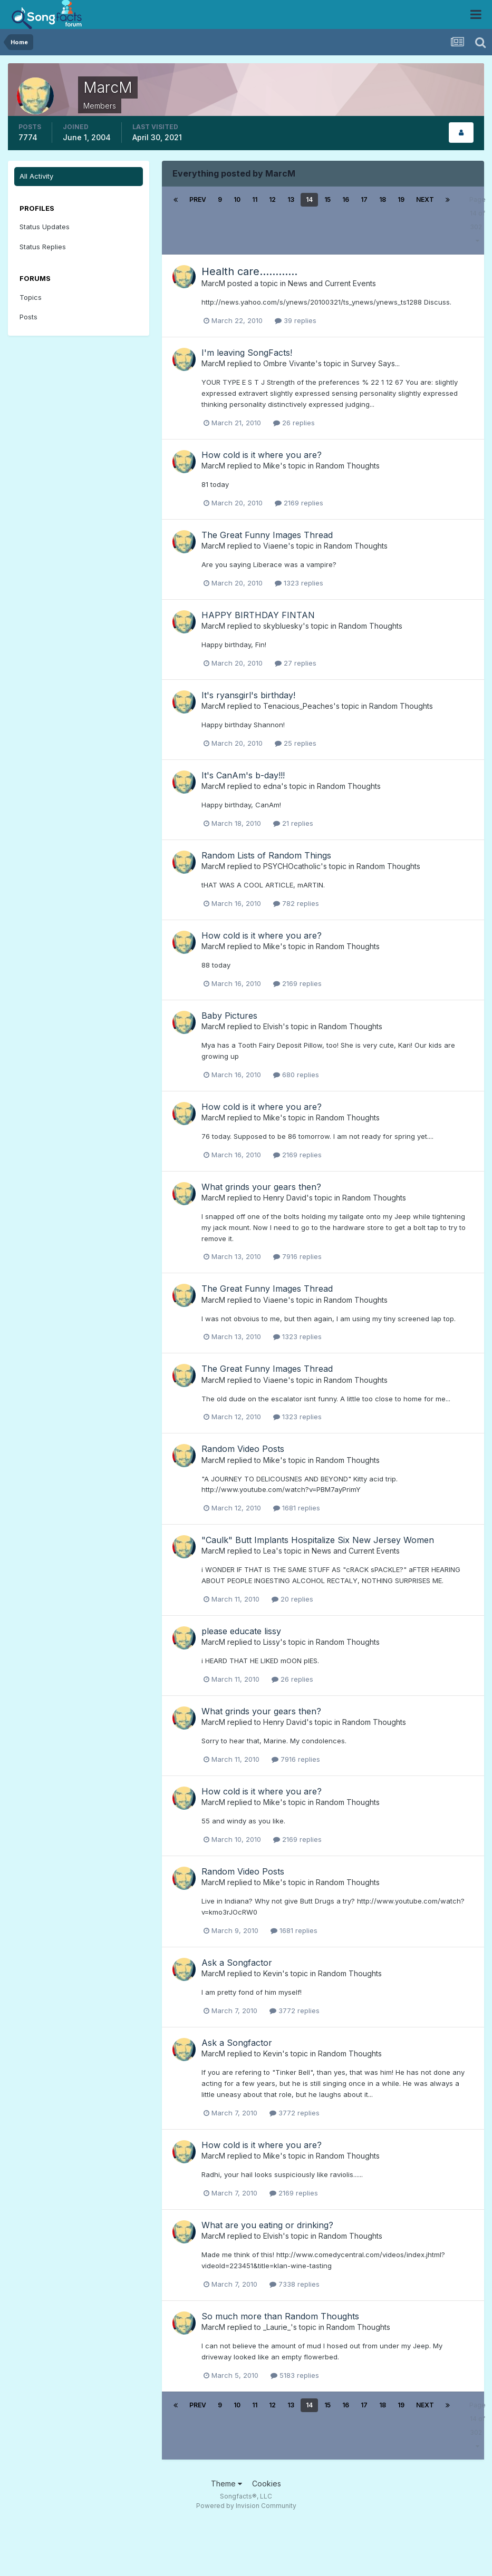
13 (290, 199)
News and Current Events (332, 283)
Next (425, 199)
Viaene (275, 545)
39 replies (295, 320)
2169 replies (299, 503)
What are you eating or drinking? (267, 2225)
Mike (271, 465)
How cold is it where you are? (261, 455)
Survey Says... (375, 363)
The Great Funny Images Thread (267, 535)
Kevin (272, 1973)
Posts (28, 317)
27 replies (295, 663)
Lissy (271, 1641)
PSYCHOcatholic (292, 866)
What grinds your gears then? (261, 1187)
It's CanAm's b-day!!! (243, 775)
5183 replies (295, 2375)
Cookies (266, 2483)
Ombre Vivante (289, 363)
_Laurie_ (277, 2327)
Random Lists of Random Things (266, 855)
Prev (197, 199)
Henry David (284, 1197)
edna (272, 786)
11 (254, 199)
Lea (269, 1550)
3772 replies (294, 2010)
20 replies (292, 1599)
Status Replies (43, 246)
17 (364, 199)
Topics (31, 297)
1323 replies (299, 583)
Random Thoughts (348, 465)
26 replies (294, 422)
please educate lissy (241, 1631)
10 (237, 199)
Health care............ (249, 271)
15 (327, 199)
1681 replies (296, 1508)
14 (309, 199)
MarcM (213, 283)
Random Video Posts (242, 1448)
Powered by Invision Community (246, 2506)
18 (382, 199)
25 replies (295, 743)
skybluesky (283, 625)
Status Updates (45, 226)
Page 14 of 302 (477, 220)
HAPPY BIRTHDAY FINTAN (258, 615)
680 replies (296, 1074)
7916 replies (297, 1256)
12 (272, 199)
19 (401, 199)
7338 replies (294, 2284)
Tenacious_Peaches (298, 705)
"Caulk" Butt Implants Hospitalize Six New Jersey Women (317, 1540)
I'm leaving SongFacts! (246, 352)
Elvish (273, 1026)
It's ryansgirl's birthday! (248, 695)
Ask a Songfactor (236, 1962)
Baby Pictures (229, 1015)
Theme (226, 2483)
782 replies (296, 903)
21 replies (293, 823)
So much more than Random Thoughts (280, 2316)
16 (345, 199)
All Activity (36, 176)
